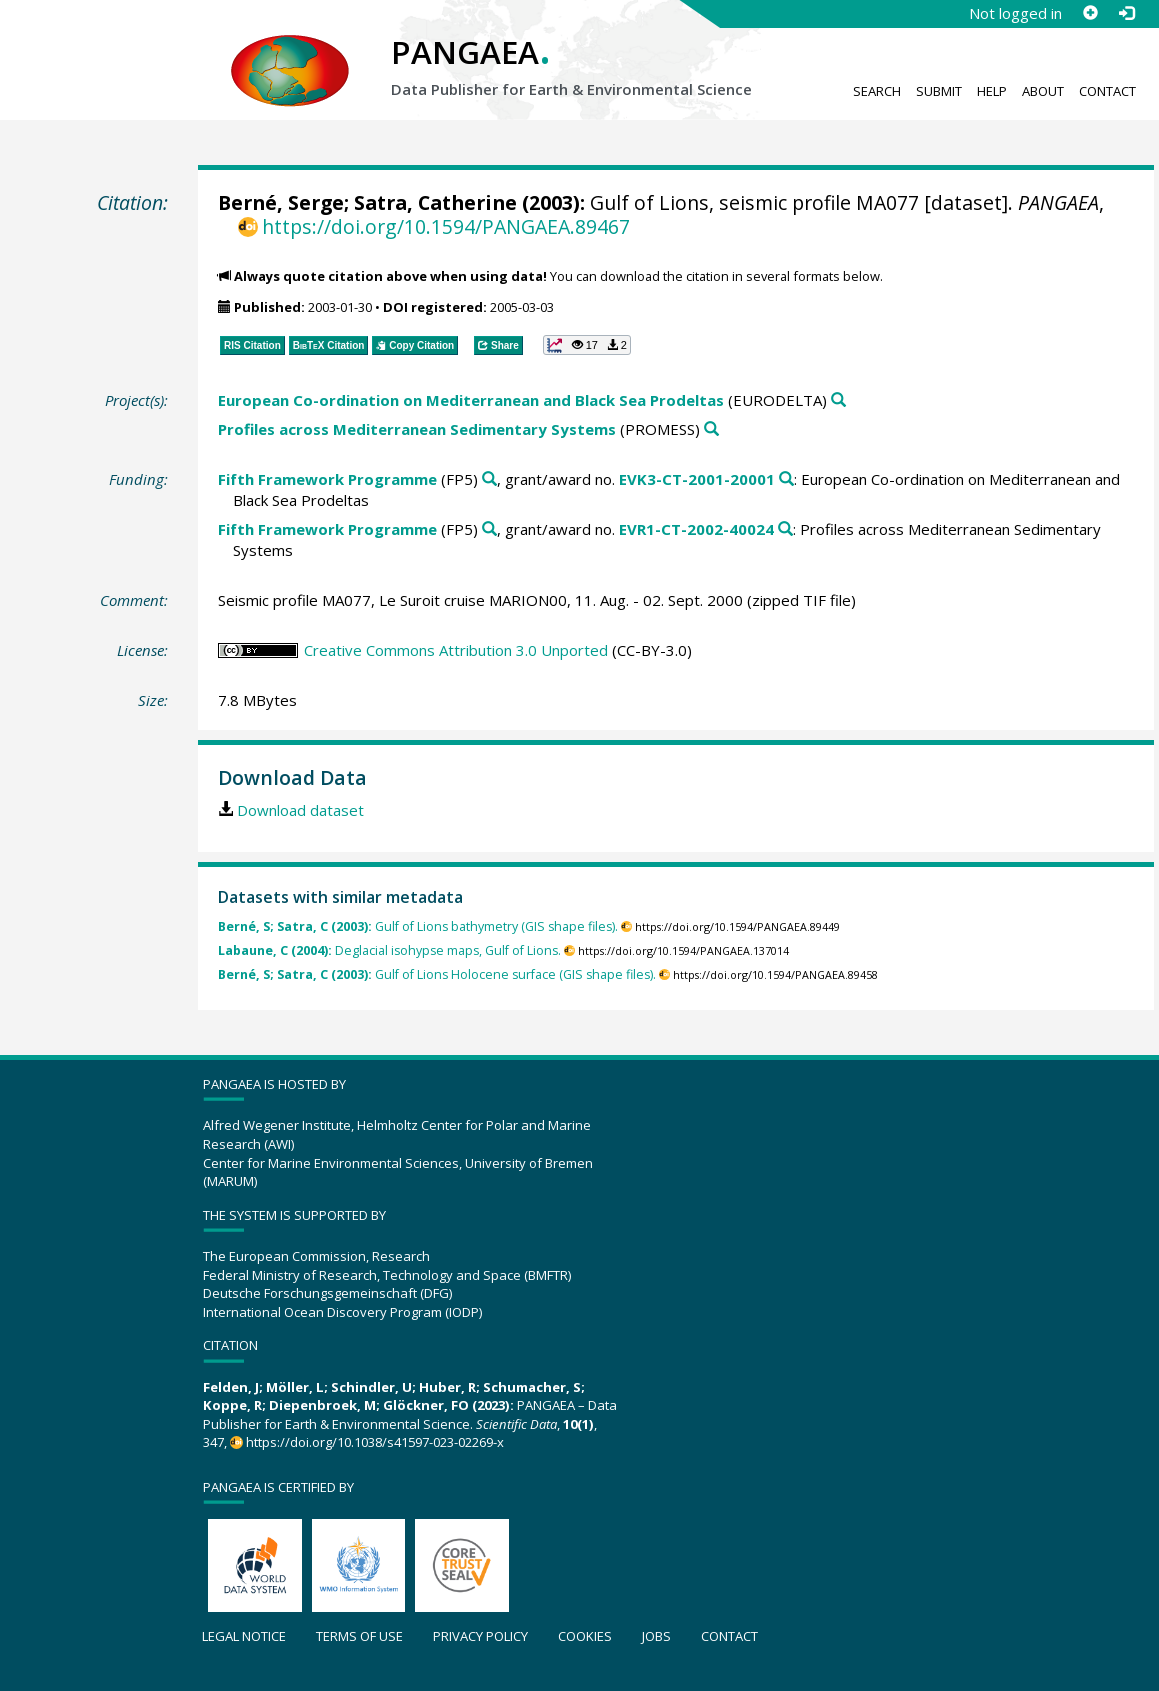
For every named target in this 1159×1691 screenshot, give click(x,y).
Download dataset (300, 810)
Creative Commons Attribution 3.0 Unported (456, 650)
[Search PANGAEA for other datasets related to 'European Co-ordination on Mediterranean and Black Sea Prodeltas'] (838, 400)
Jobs (656, 1636)
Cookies (585, 1636)
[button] (587, 345)
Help (992, 91)
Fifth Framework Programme (327, 479)
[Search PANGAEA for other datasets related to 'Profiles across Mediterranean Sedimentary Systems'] (711, 429)
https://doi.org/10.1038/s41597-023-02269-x (375, 1442)
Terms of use (359, 1636)
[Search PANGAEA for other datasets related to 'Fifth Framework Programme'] (489, 479)
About (1043, 91)
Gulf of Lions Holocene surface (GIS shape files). (437, 974)
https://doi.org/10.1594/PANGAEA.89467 (446, 226)
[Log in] (1126, 13)
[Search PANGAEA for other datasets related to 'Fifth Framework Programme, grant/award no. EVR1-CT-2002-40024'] (785, 529)
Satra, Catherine (435, 202)
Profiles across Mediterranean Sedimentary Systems (417, 429)
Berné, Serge (281, 202)
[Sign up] (1090, 13)
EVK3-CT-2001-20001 (697, 479)
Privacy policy (480, 1636)
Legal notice (244, 1636)
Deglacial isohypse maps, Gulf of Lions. (389, 950)
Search (877, 91)
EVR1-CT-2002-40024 (696, 529)
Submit (939, 91)
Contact (1107, 91)
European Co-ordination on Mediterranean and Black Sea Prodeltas (471, 400)
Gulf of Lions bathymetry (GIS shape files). (418, 926)
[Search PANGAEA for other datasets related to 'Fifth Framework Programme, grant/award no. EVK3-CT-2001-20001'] (786, 479)
